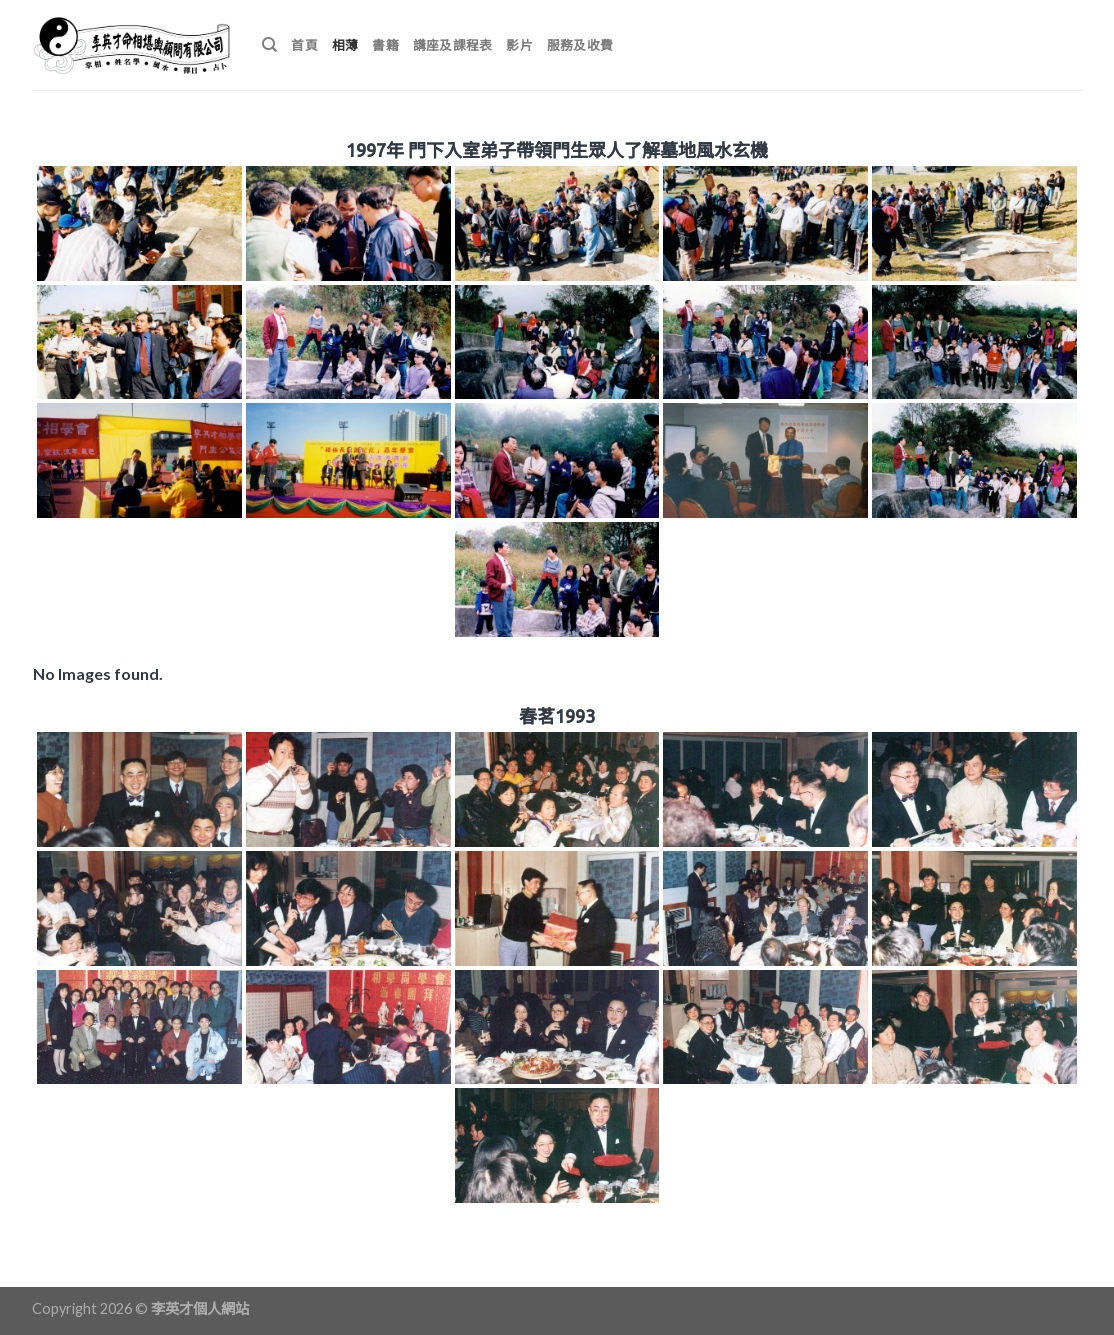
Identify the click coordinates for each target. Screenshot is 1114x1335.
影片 (519, 45)
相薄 (345, 45)
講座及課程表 (453, 45)
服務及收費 (580, 45)
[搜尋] (269, 45)
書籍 (385, 45)
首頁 (304, 45)
